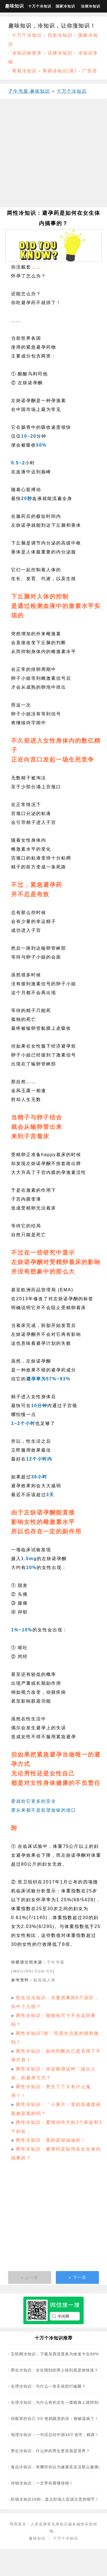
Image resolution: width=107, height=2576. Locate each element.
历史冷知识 (60, 35)
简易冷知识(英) (60, 70)
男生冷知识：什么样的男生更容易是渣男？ (50, 2451)
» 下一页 (77, 2277)
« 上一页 (29, 2277)
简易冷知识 (24, 70)
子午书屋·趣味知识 (29, 91)
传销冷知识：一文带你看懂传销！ (42, 2483)
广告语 (89, 70)
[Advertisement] (52, 155)
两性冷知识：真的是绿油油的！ (51, 2140)
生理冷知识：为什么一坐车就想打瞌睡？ (48, 2386)
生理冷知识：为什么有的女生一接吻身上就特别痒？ (59, 2402)
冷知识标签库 (27, 53)
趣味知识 (14, 6)
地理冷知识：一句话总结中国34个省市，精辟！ (55, 2434)
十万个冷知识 (39, 6)
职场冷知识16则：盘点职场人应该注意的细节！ (55, 2499)
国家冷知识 (65, 6)
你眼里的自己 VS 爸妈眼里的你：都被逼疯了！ (55, 2418)
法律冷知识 (90, 6)
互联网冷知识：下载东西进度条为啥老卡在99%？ (57, 2354)
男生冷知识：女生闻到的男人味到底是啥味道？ (54, 2370)
